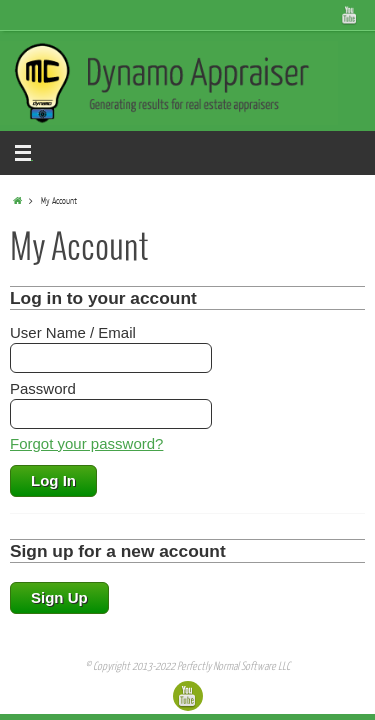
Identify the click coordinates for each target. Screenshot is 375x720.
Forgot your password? (86, 443)
